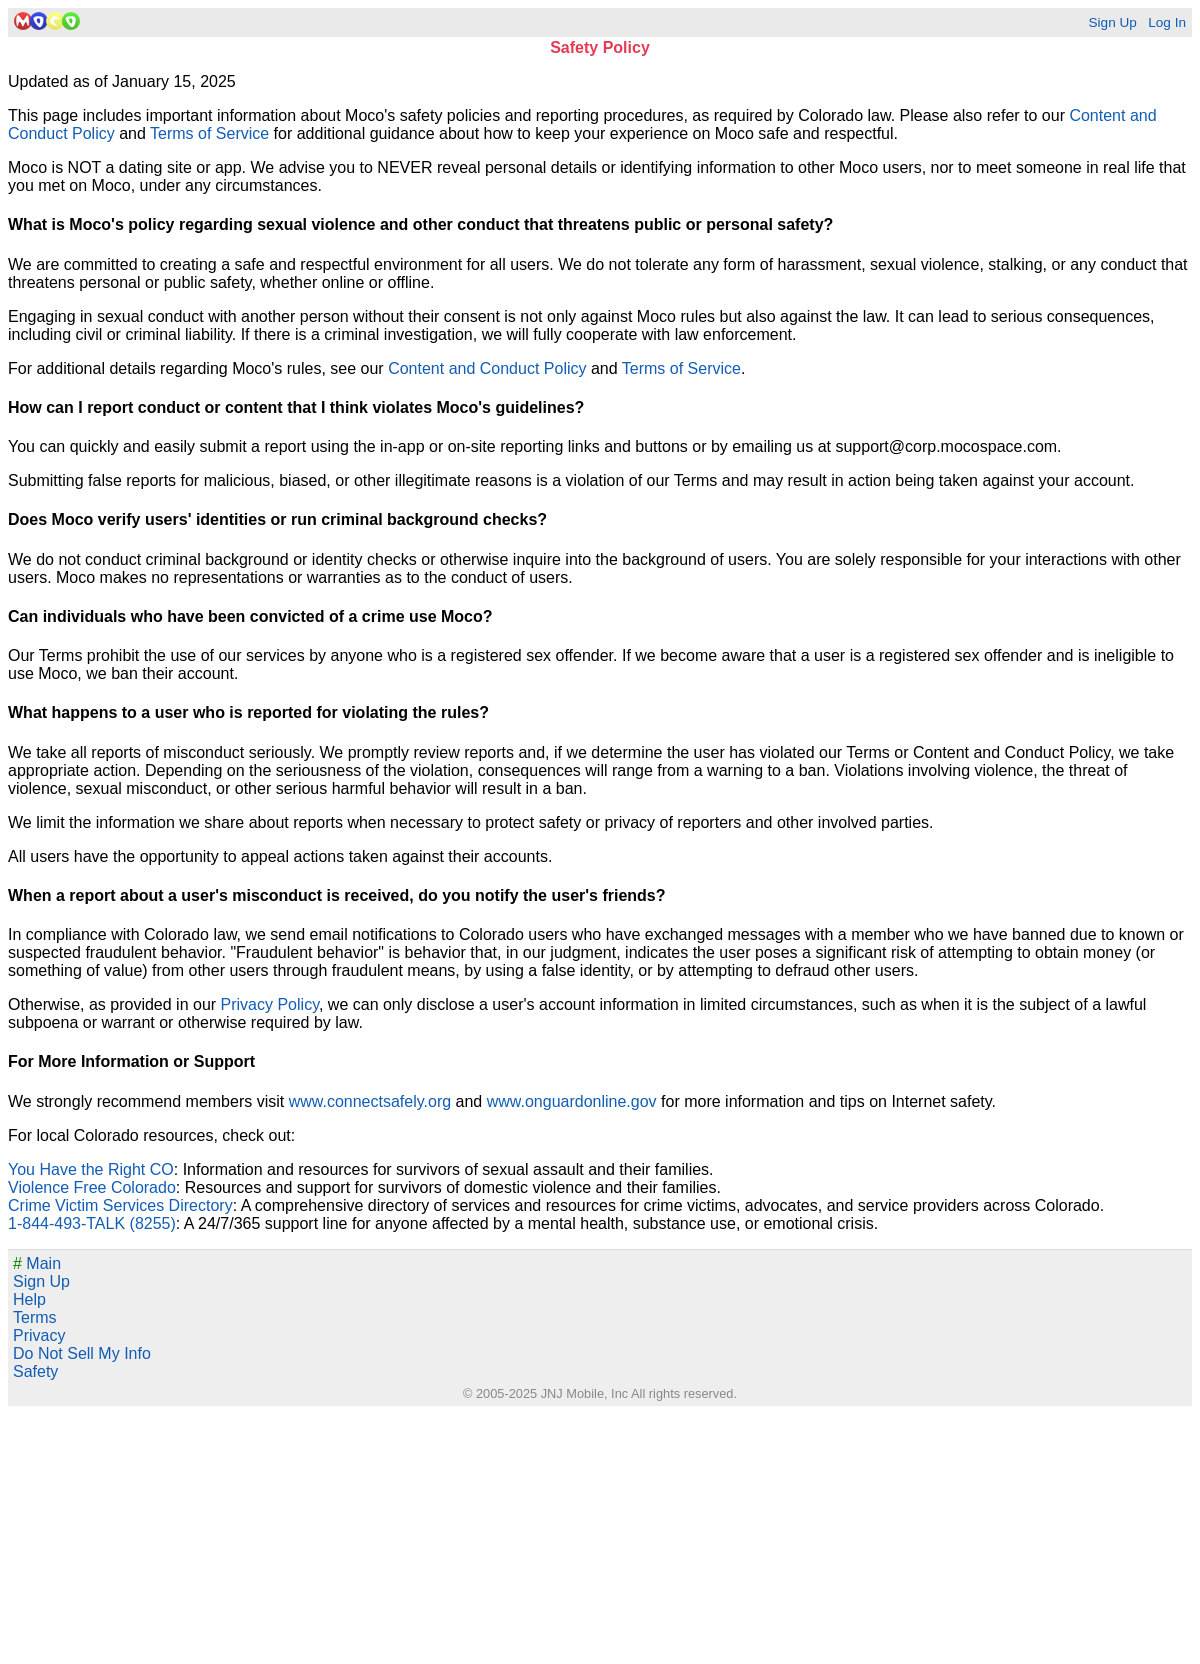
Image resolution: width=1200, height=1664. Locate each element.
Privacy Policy (270, 1004)
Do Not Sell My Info (82, 1353)
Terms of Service (209, 133)
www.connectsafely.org (370, 1101)
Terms (35, 1317)
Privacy (39, 1335)
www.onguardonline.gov (572, 1101)
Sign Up (1112, 22)
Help (29, 1299)
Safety (35, 1371)
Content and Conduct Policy (487, 368)
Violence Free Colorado (92, 1187)
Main (37, 1263)
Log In (1167, 22)
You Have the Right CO (91, 1169)
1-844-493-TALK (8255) (92, 1223)
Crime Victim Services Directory (120, 1205)
